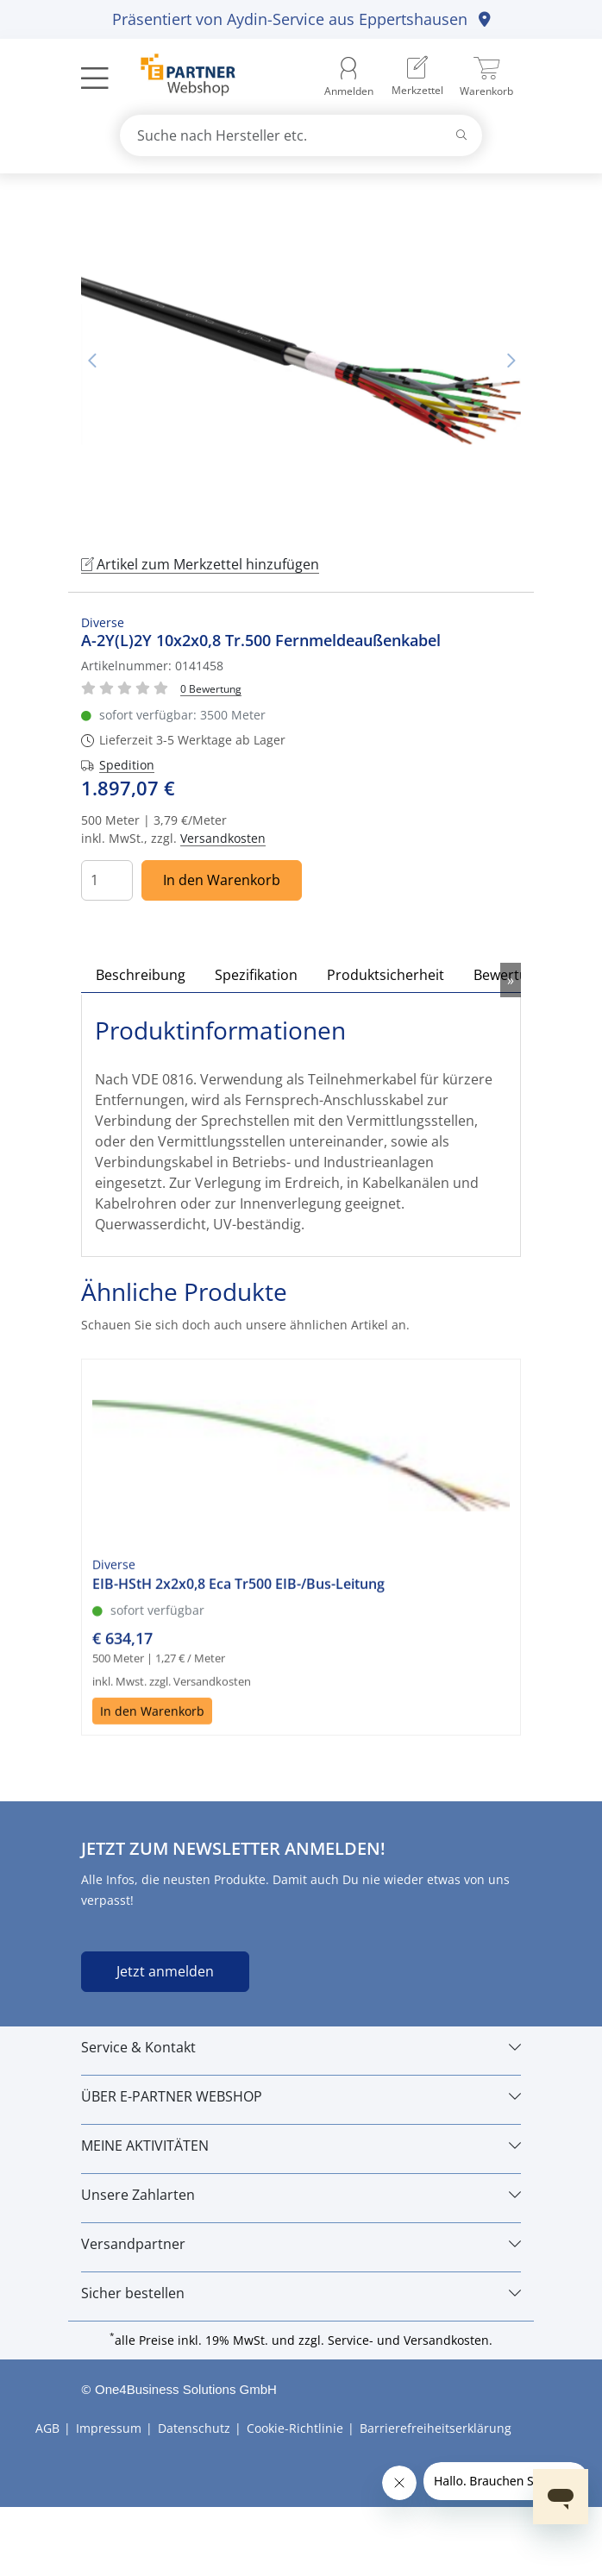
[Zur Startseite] (178, 76)
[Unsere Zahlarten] (301, 2194)
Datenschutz (194, 2428)
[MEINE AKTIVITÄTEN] (301, 2145)
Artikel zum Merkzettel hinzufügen (200, 564)
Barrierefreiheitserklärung (435, 2428)
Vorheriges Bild (91, 360)
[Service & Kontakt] (301, 2047)
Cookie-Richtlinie (295, 2428)
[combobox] (301, 135)
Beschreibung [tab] (140, 974)
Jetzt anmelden (165, 1971)
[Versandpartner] (301, 2244)
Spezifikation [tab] (256, 974)
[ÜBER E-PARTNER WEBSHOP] (301, 2096)
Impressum (108, 2428)
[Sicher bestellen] (301, 2293)
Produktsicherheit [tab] (385, 974)
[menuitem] (417, 77)
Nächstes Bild (510, 360)
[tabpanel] (301, 361)
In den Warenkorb (221, 879)
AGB (47, 2428)
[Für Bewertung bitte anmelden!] (210, 688)
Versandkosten (223, 838)
